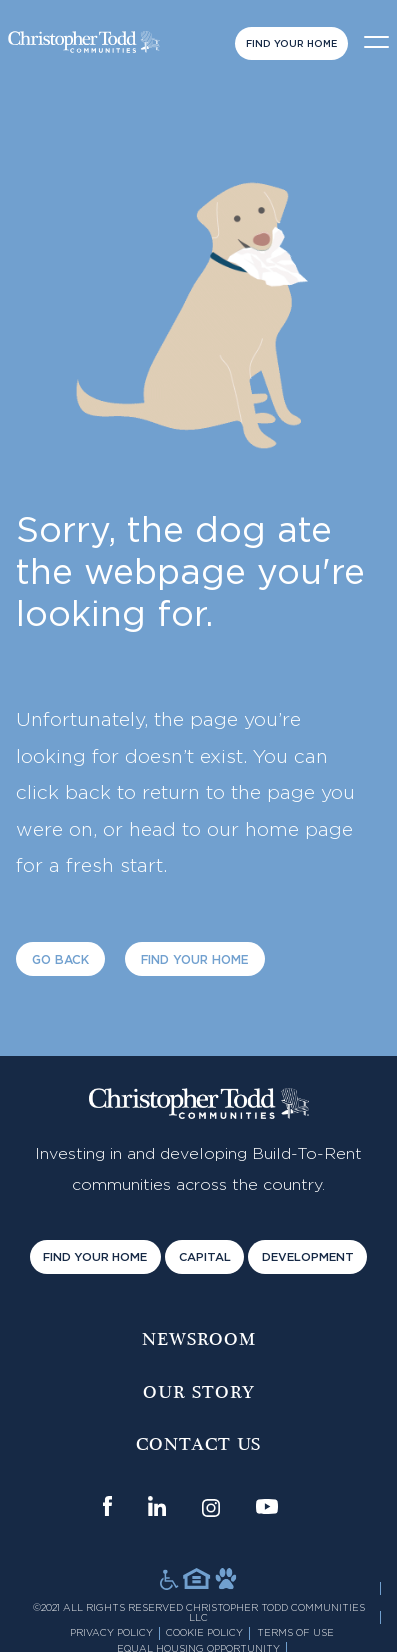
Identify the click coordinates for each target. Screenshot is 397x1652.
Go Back (60, 960)
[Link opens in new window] (107, 1506)
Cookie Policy (204, 1633)
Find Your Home (291, 44)
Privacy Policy (111, 1633)
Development (308, 1257)
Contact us (198, 1445)
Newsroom (199, 1340)
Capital (205, 1257)
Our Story (199, 1393)
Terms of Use (295, 1633)
